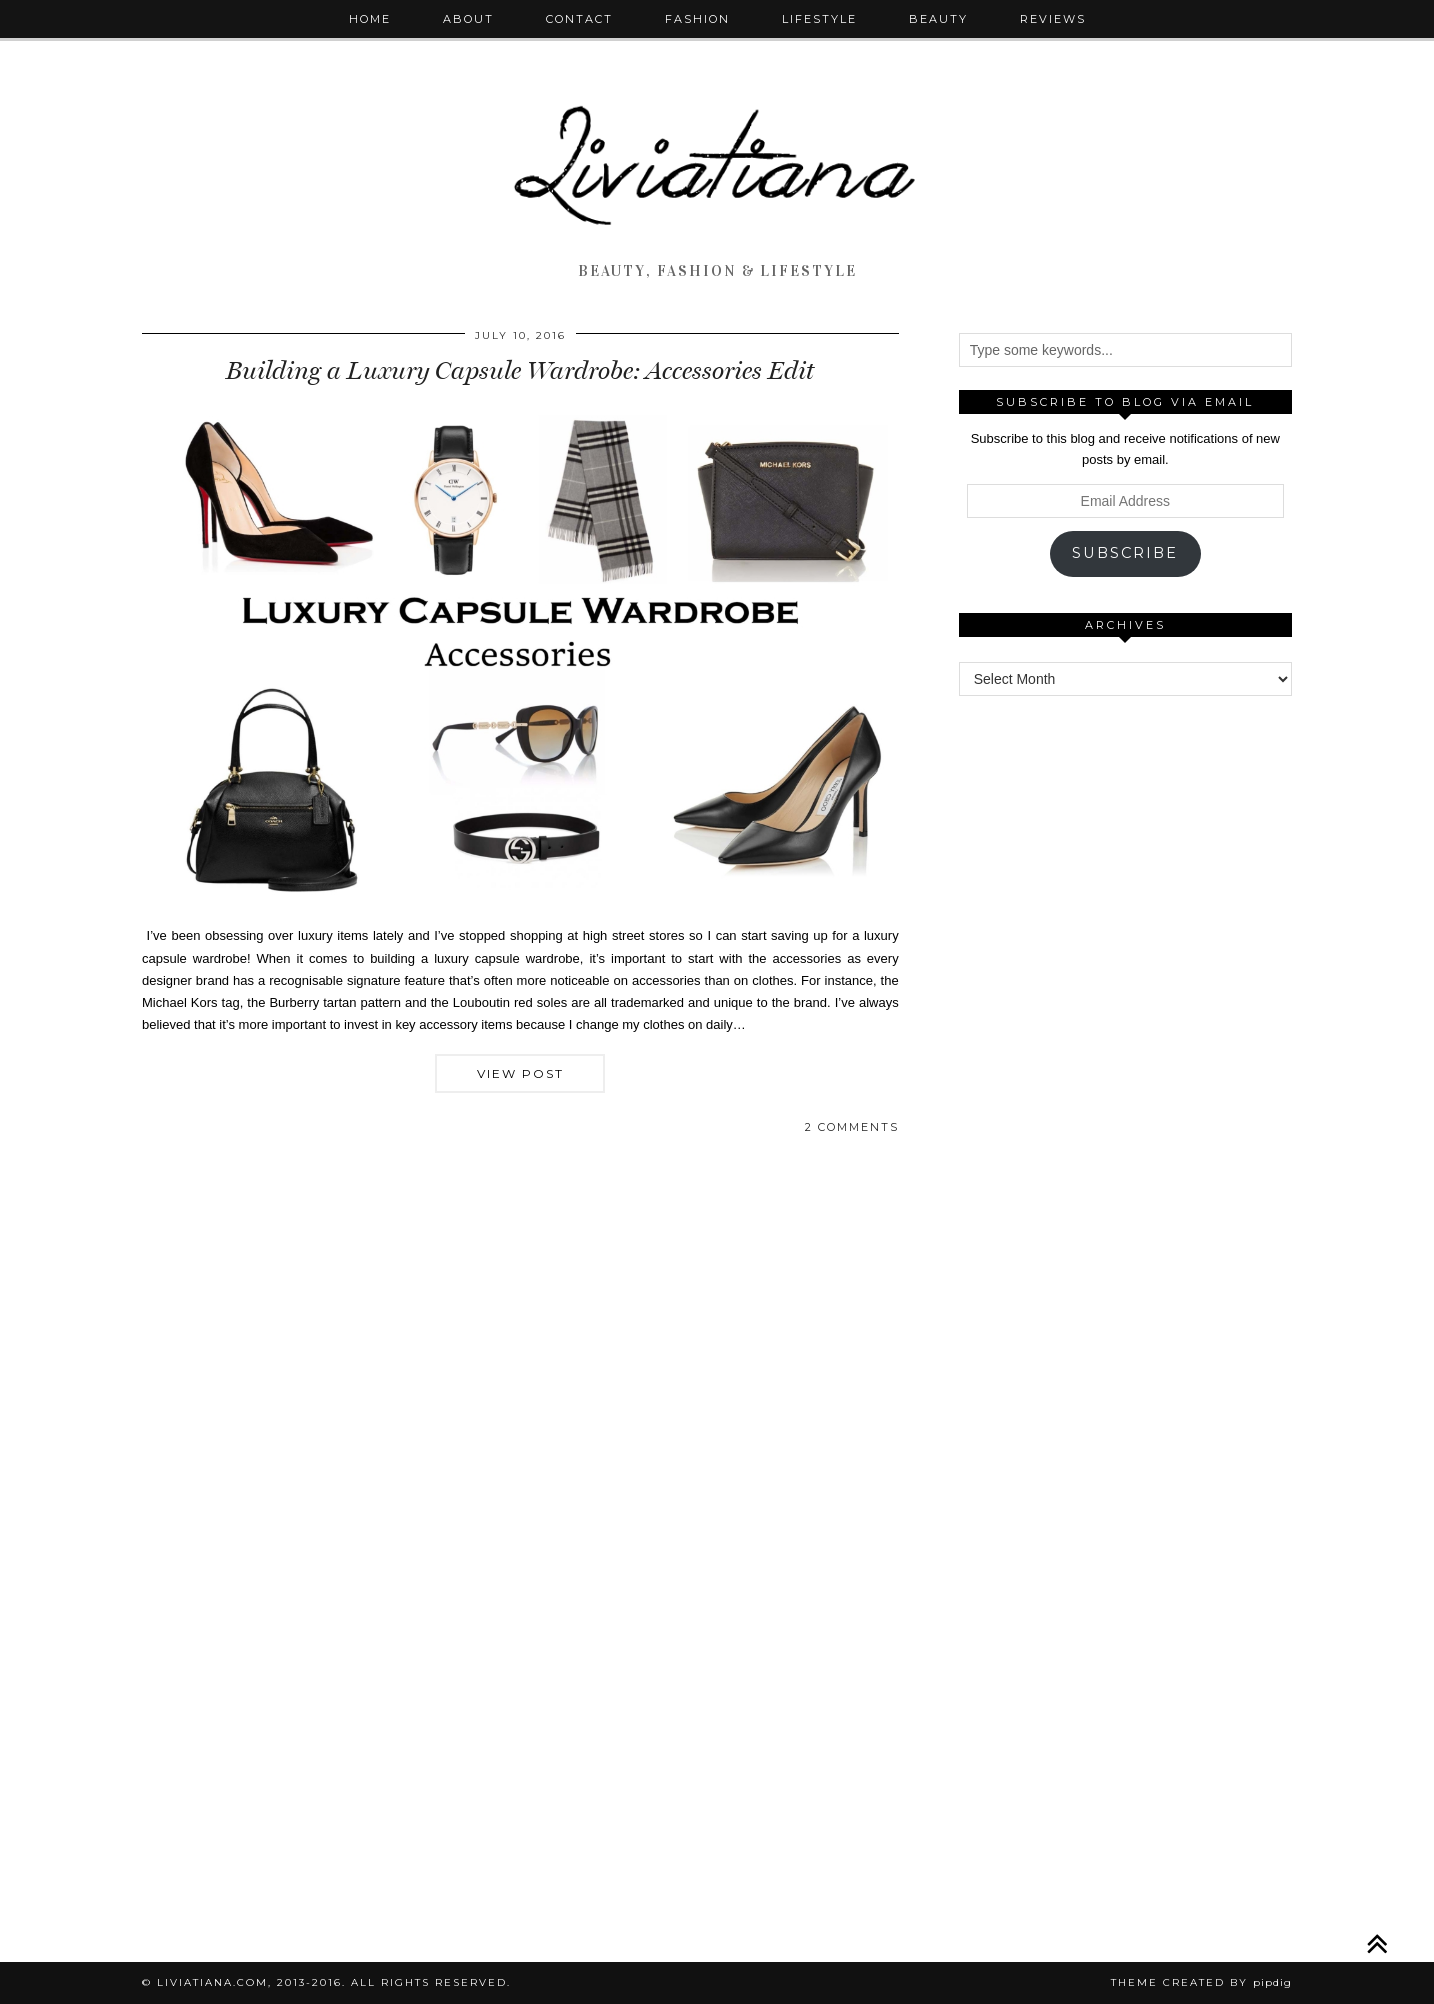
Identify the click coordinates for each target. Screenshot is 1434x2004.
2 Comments (852, 1127)
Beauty (938, 19)
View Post (520, 1073)
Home (370, 19)
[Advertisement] (1125, 1019)
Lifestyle (819, 19)
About (468, 19)
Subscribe (1125, 553)
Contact (579, 19)
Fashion (697, 19)
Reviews (1053, 19)
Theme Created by (1201, 1982)
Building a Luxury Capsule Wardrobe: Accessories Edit (520, 370)
